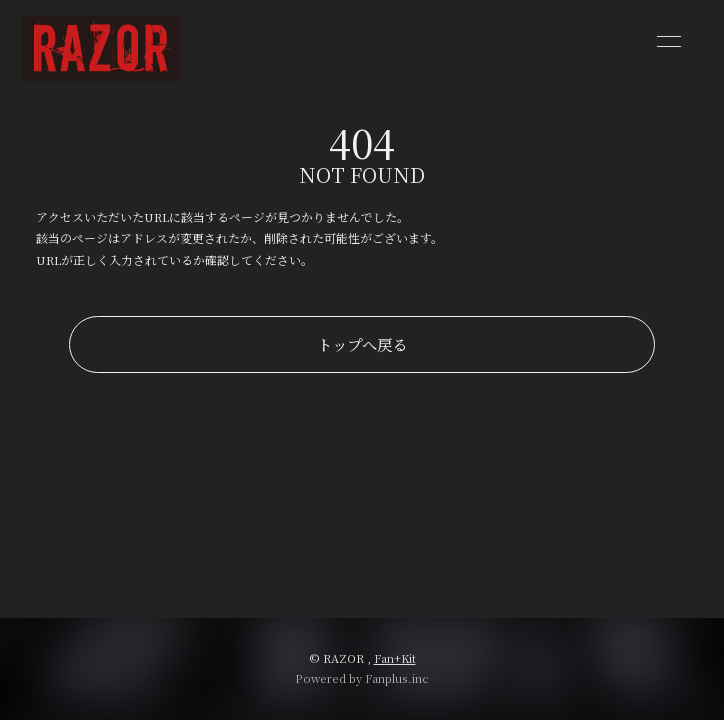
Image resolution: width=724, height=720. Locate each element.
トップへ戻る (362, 344)
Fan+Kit (395, 658)
